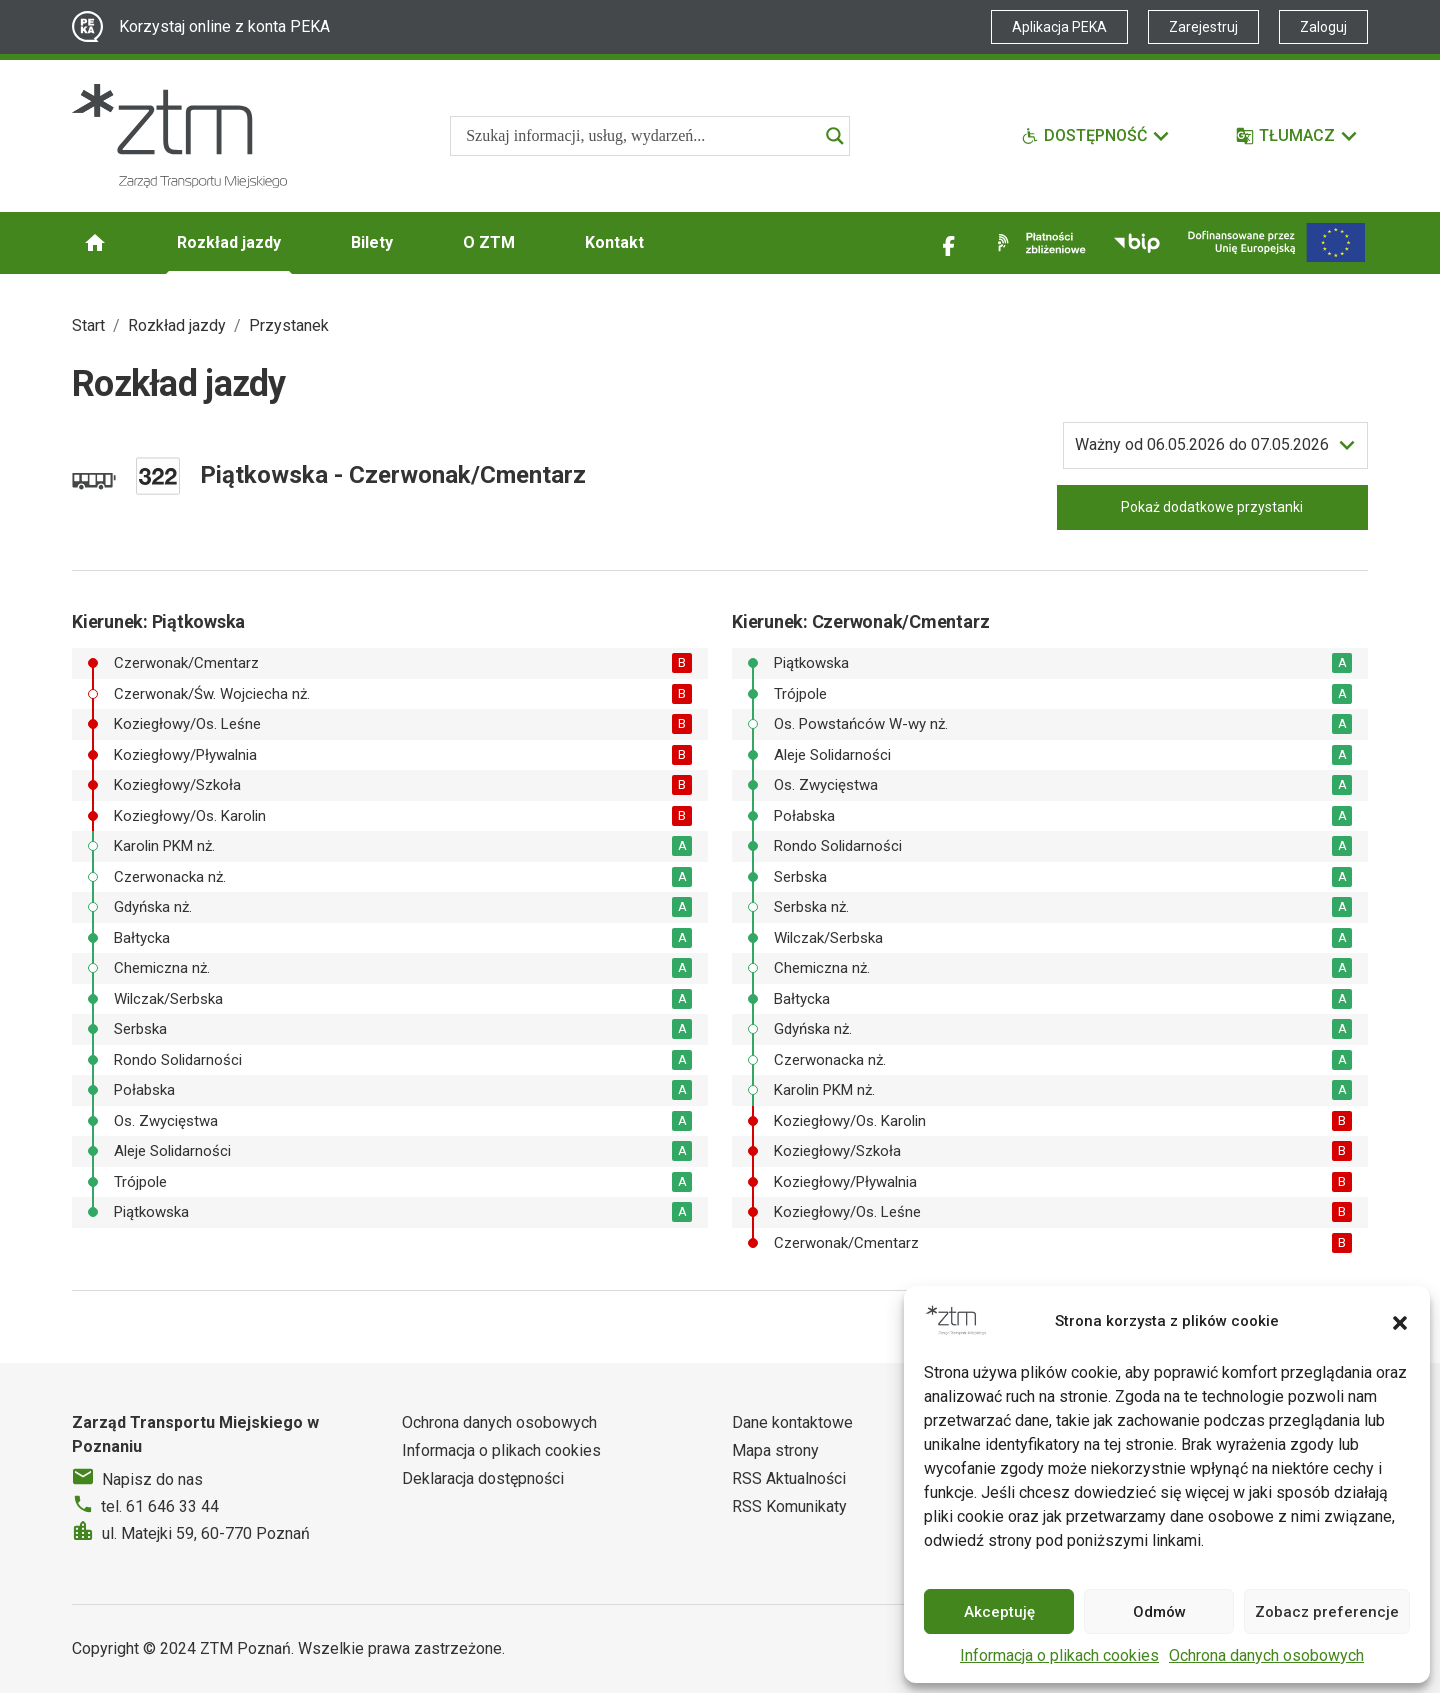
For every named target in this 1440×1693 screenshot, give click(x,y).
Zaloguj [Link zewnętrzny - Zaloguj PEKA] (1323, 27)
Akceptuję (999, 1612)
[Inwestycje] (1276, 242)
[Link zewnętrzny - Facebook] (949, 243)
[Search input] (641, 136)
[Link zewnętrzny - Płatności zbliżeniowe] (1038, 243)
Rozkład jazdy (229, 242)
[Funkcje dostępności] (1096, 136)
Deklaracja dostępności (483, 1478)
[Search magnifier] (835, 136)
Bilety (372, 242)
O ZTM (489, 242)
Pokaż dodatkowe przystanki (1212, 507)
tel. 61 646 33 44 (160, 1506)
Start (88, 325)
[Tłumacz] (1297, 136)
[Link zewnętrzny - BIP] (1137, 243)
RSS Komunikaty (789, 1506)
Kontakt (614, 242)
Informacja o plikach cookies (1059, 1655)
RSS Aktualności (789, 1478)
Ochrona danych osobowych (1266, 1655)
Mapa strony (775, 1450)
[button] (1400, 1321)
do (1202, 445)
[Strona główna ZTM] (179, 136)
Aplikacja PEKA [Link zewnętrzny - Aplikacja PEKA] (1059, 27)
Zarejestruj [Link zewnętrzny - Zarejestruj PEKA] (1203, 27)
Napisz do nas (152, 1479)
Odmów (1159, 1612)
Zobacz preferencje (1327, 1612)
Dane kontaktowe (792, 1422)
